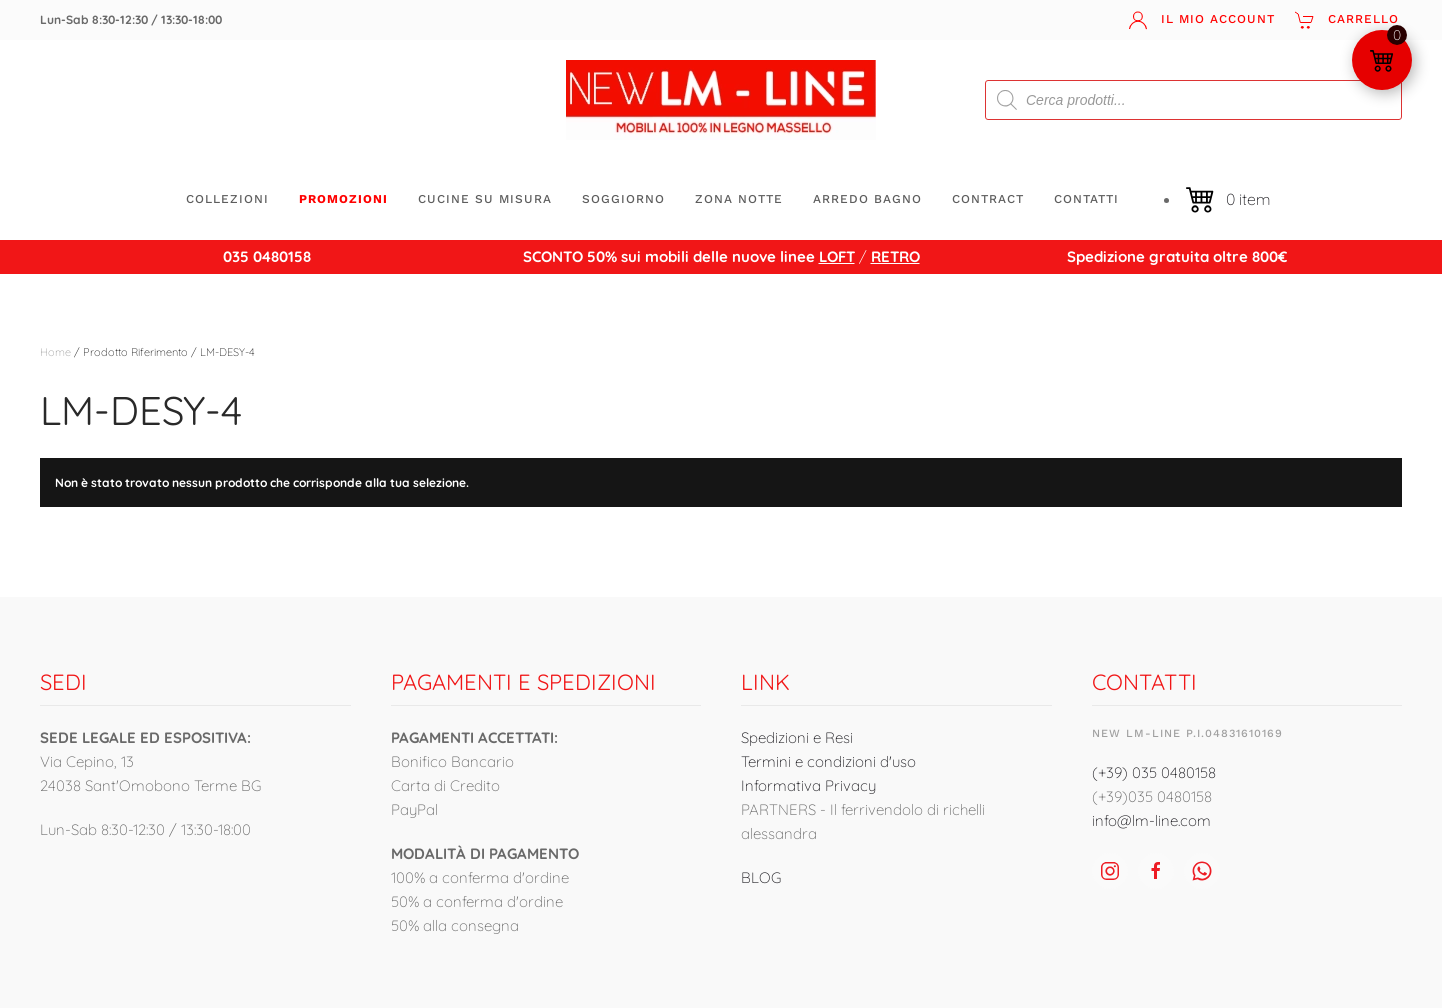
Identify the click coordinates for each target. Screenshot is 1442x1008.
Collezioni (227, 199)
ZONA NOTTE (739, 199)
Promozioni (343, 199)
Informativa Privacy (808, 785)
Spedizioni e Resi (797, 737)
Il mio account (1201, 20)
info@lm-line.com (1151, 820)
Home (55, 352)
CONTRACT (988, 199)
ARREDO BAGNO (867, 199)
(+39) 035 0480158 (1154, 772)
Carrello (1347, 20)
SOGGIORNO (623, 199)
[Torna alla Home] (721, 100)
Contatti (1086, 199)
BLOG (761, 877)
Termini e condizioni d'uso (828, 761)
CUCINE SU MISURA (485, 199)
